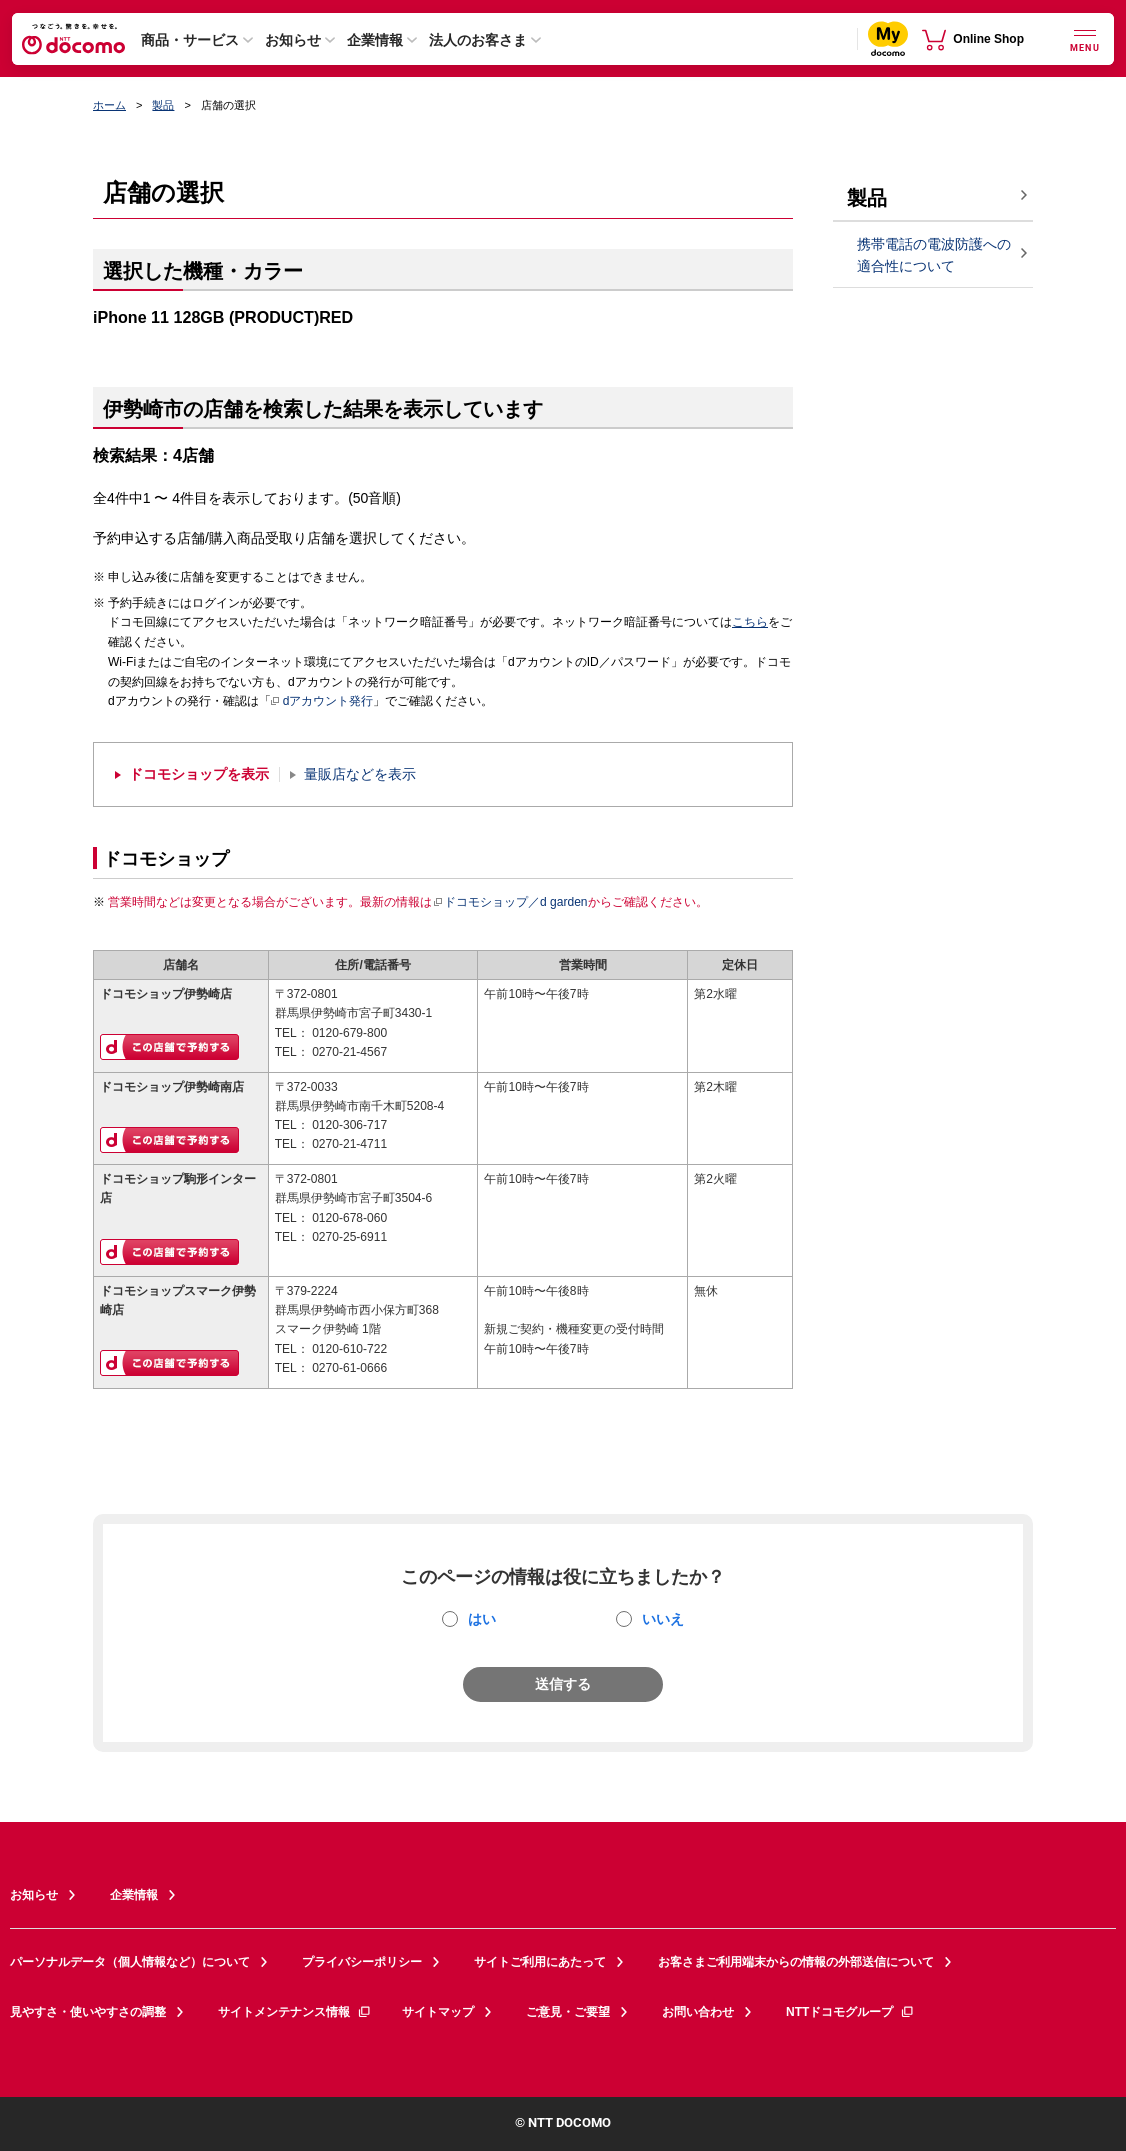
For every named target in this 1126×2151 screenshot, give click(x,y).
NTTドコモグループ (850, 2012)
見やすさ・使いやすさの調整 (88, 2012)
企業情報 (375, 40)
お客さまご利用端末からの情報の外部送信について (796, 1962)
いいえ (663, 1619)
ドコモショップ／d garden (510, 902)
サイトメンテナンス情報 (295, 2012)
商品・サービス (190, 40)
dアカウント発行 (322, 702)
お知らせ (293, 40)
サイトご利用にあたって (540, 1962)
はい (482, 1619)
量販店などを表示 (360, 774)
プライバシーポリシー (362, 1962)
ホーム (109, 105)
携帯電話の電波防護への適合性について (934, 255)
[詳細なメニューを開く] (1085, 38)
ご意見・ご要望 (568, 2012)
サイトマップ (438, 2012)
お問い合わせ (698, 2012)
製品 (163, 105)
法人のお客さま (478, 40)
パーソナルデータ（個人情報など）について (130, 1962)
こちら (750, 622)
